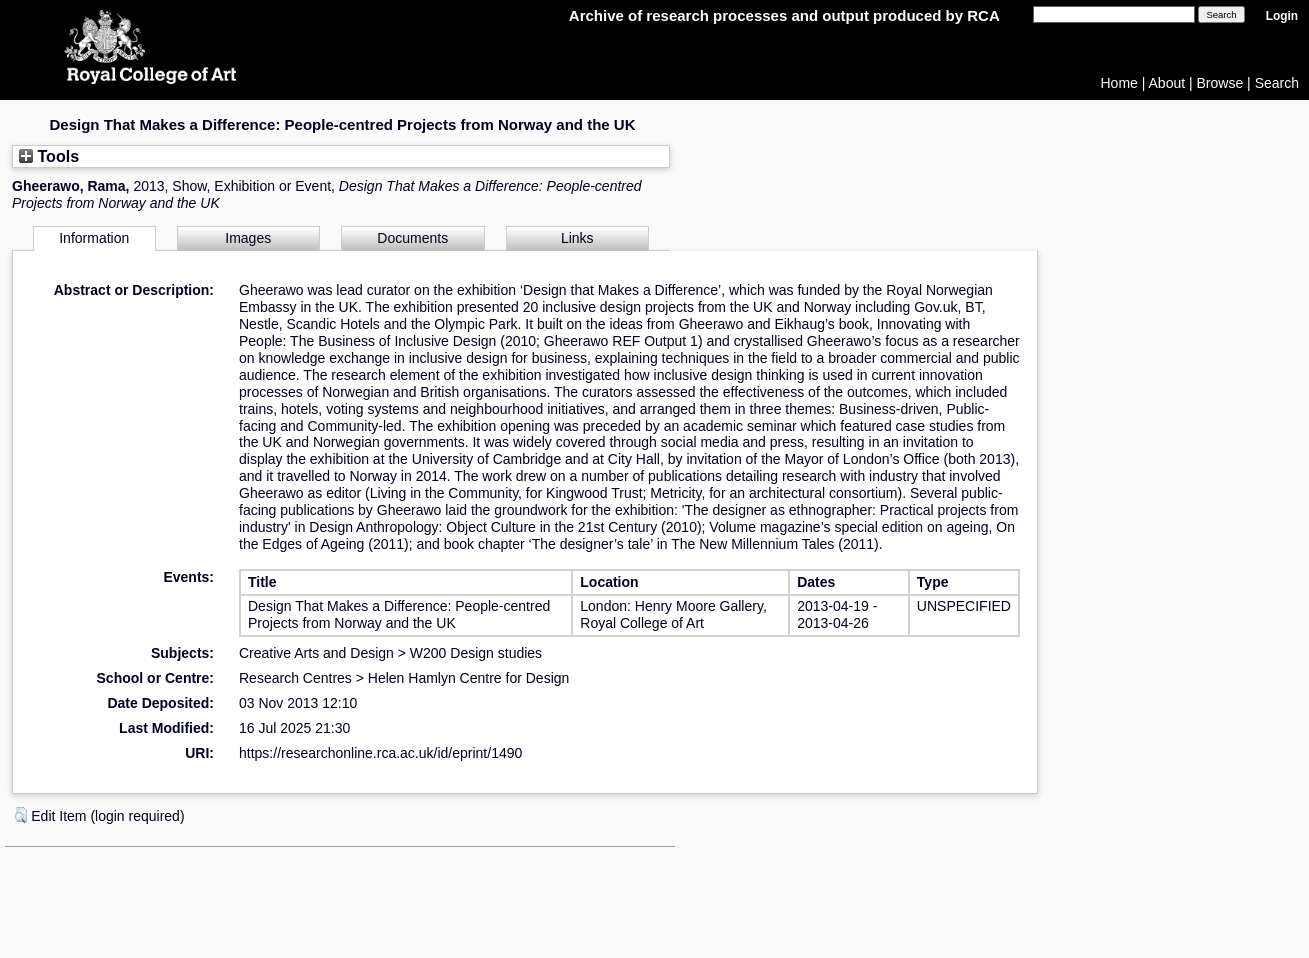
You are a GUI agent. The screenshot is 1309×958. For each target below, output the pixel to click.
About (1167, 83)
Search (1277, 83)
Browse (1220, 83)
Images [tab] (248, 238)
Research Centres (295, 678)
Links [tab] (577, 238)
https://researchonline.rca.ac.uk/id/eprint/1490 (380, 753)
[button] (21, 815)
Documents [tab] (412, 238)
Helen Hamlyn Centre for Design (469, 678)
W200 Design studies (476, 653)
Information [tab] (94, 238)
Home (1119, 83)
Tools (49, 156)
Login (1282, 16)
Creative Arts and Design (316, 653)
